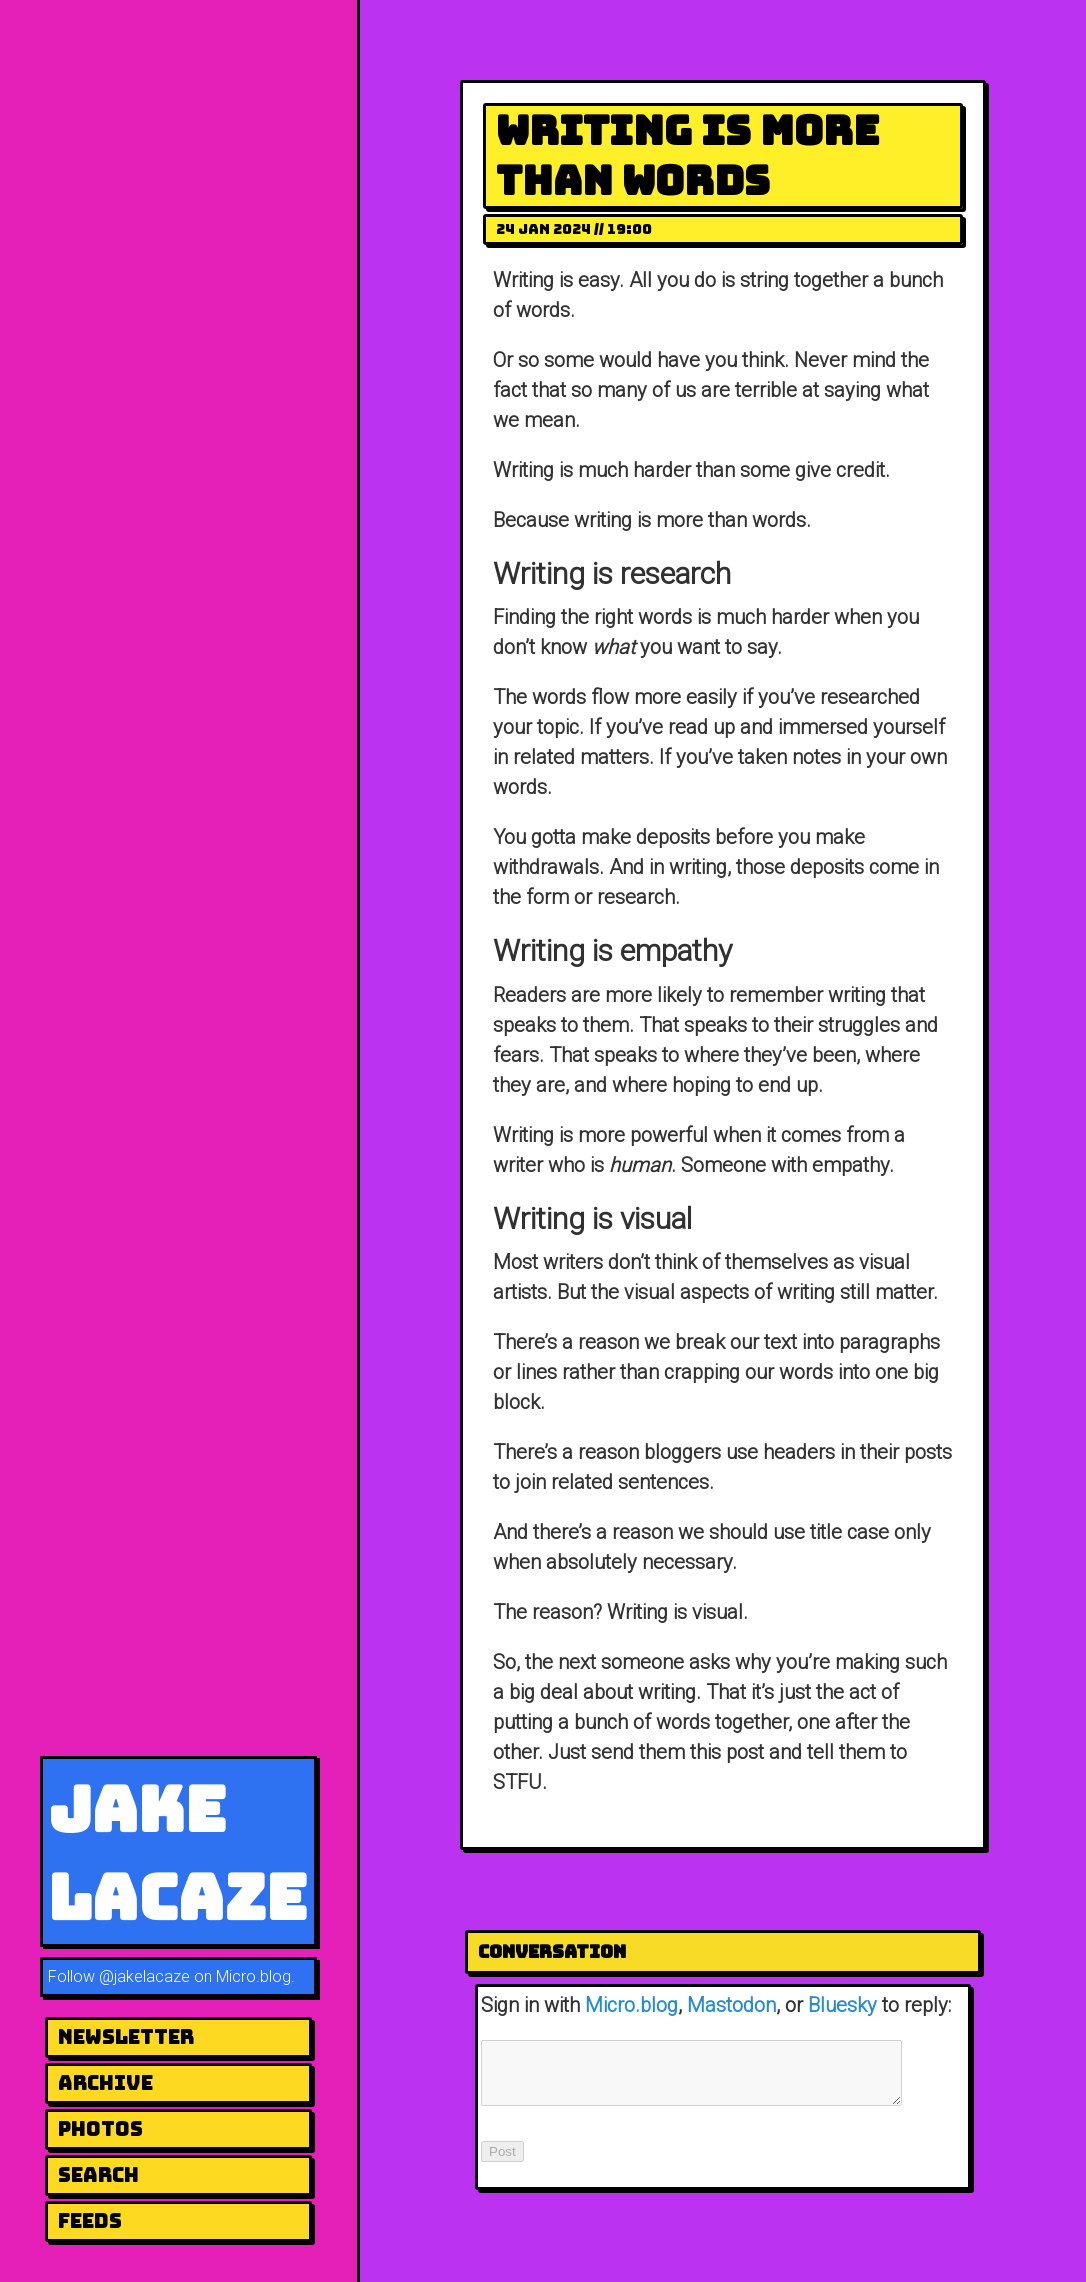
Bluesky (842, 2005)
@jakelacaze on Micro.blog (195, 1976)
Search (98, 2175)
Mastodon (731, 2005)
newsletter (126, 2037)
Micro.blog (631, 2005)
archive (105, 2083)
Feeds (90, 2221)
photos (100, 2129)
